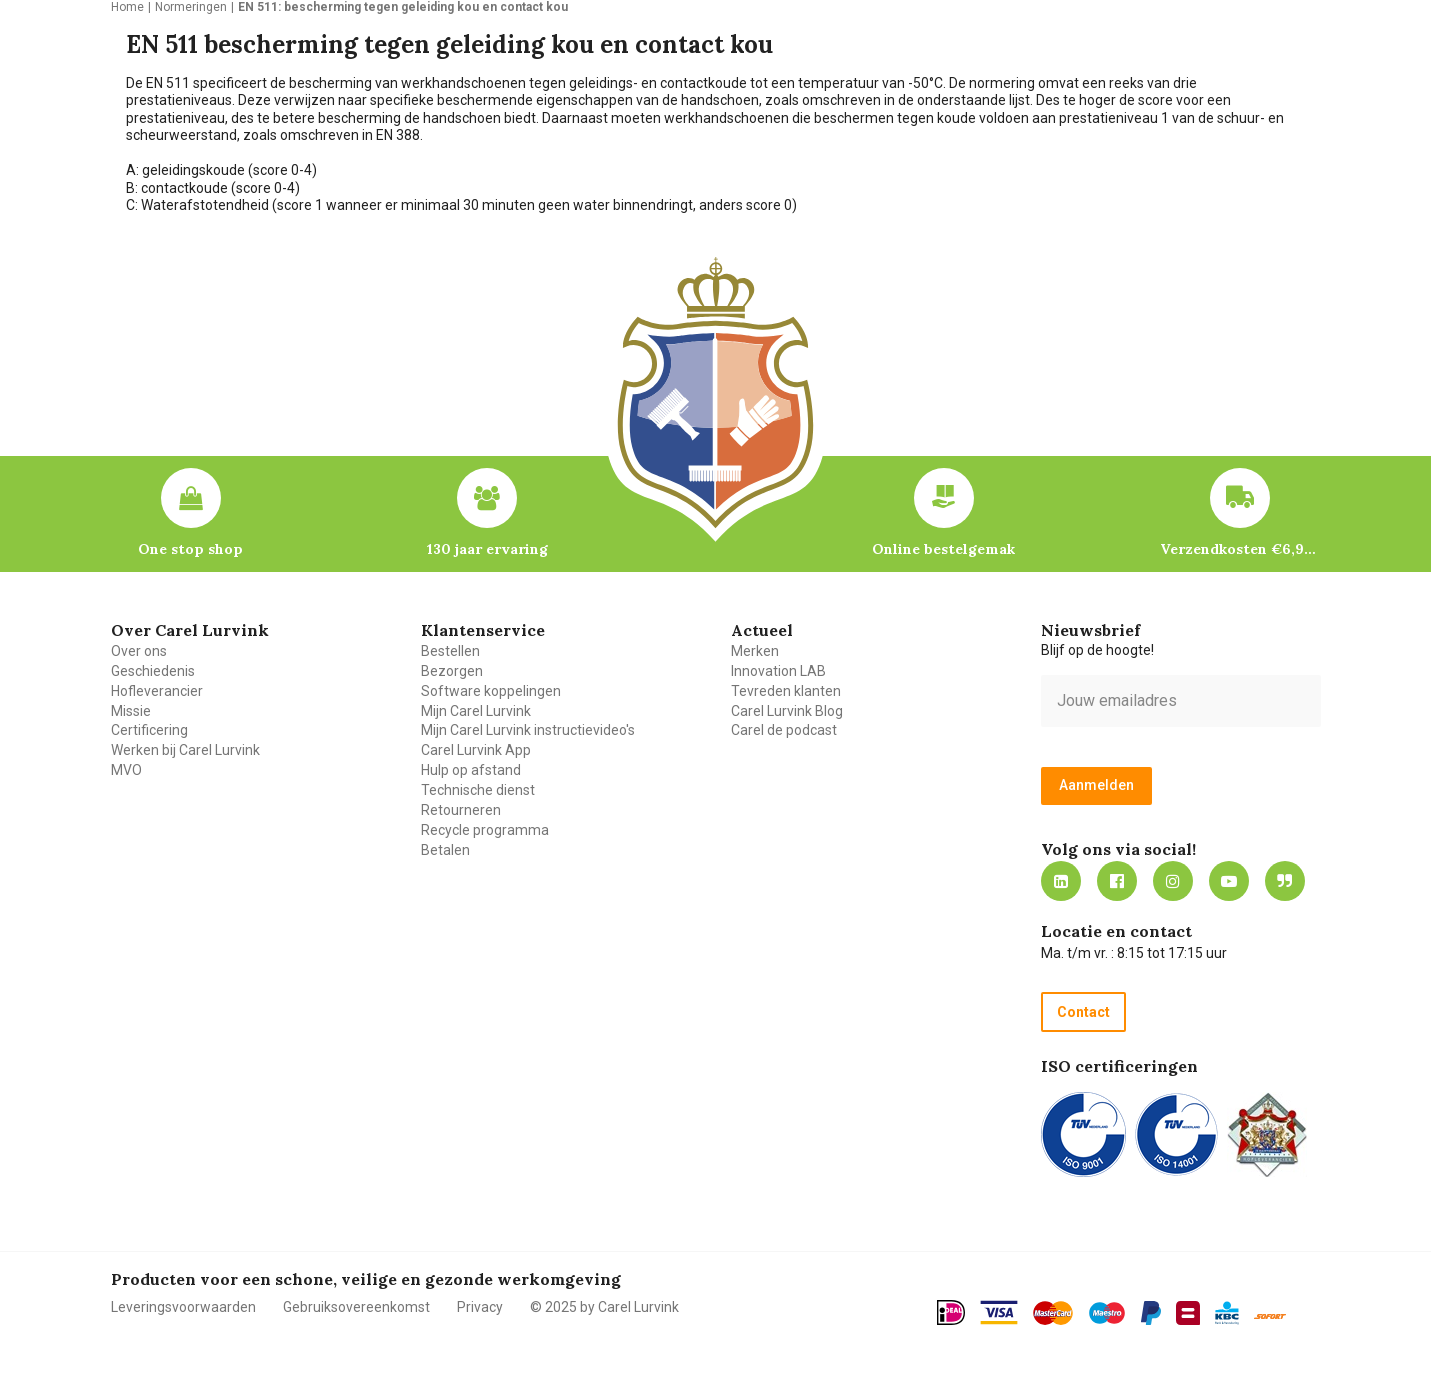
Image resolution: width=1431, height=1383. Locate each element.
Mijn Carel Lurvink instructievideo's (528, 730)
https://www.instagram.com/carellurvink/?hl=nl (1173, 881)
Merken (755, 651)
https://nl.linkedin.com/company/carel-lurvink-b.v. (1061, 881)
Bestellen (450, 651)
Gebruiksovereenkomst (356, 1307)
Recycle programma (485, 830)
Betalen (445, 850)
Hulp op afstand (471, 770)
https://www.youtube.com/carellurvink (1229, 881)
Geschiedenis (153, 671)
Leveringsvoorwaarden (183, 1307)
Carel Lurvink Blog (787, 711)
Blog (1285, 881)
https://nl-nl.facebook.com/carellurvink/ (1117, 881)
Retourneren (461, 810)
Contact (1083, 1012)
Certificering (149, 730)
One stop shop (190, 549)
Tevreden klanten (786, 691)
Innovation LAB (778, 671)
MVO (126, 770)
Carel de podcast (784, 730)
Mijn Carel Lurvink (476, 711)
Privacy (480, 1307)
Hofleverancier (157, 691)
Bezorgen (452, 671)
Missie (131, 711)
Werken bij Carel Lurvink (185, 750)
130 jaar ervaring (487, 549)
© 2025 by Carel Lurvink (604, 1307)
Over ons (139, 651)
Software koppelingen (491, 691)
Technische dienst (478, 790)
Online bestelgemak (943, 549)
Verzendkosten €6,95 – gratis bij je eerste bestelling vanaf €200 (1240, 549)
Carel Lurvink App (476, 750)
